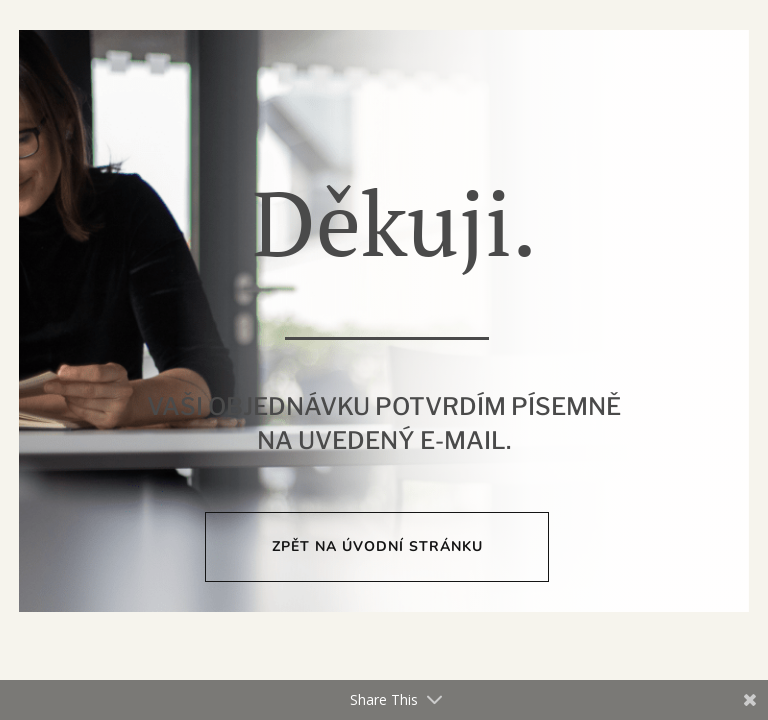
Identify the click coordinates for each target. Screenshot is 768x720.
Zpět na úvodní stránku (377, 546)
